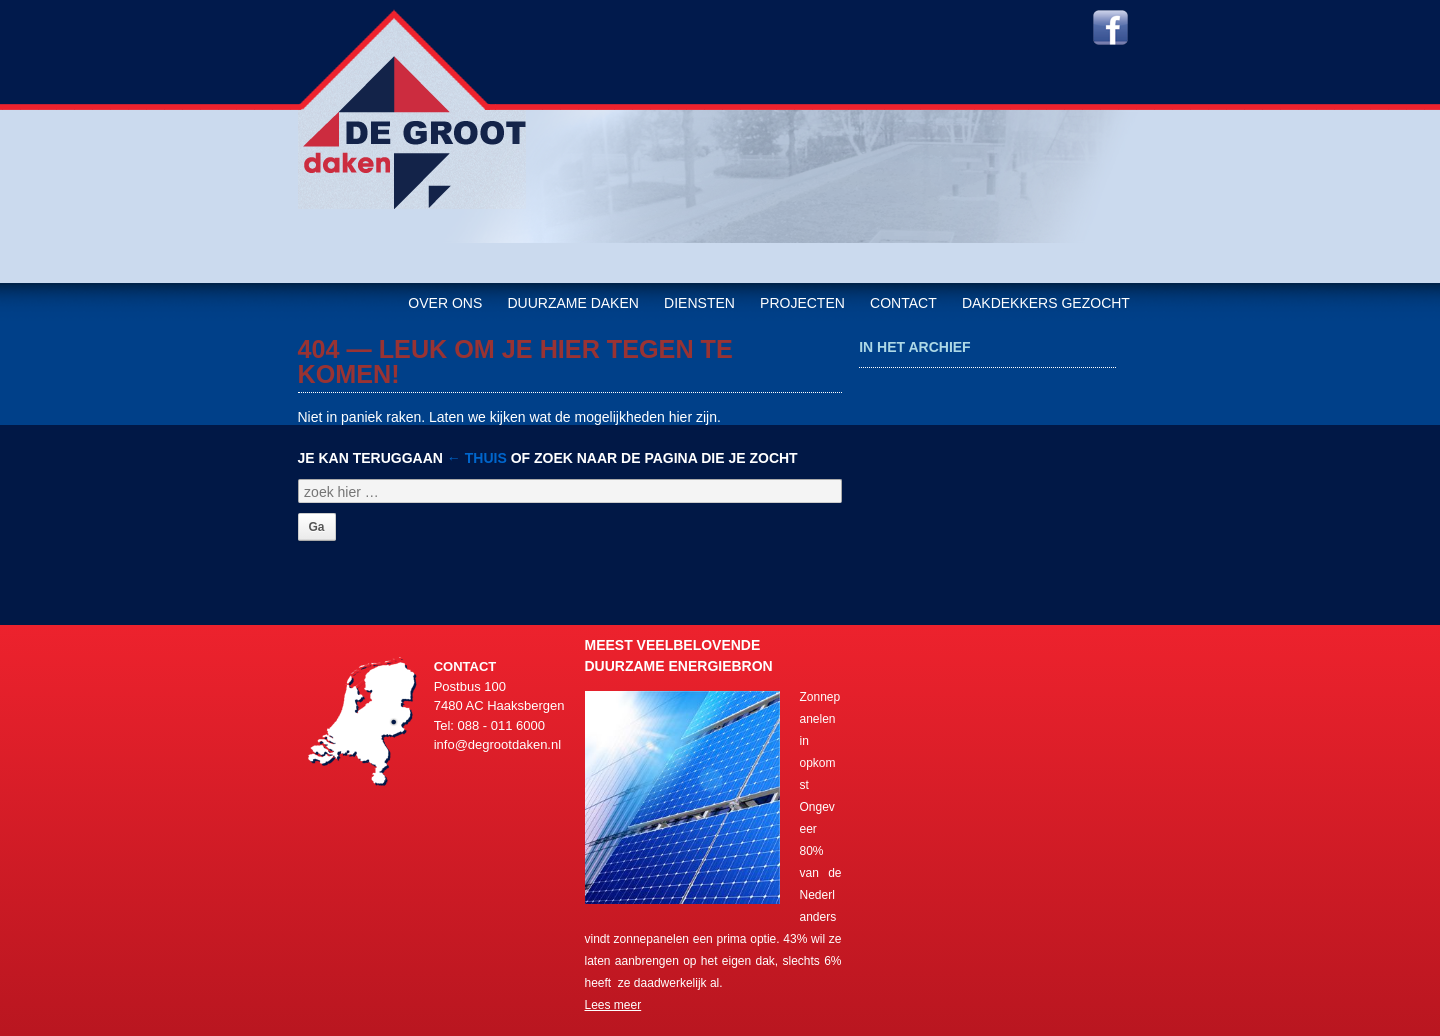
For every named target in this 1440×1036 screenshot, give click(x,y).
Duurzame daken (572, 303)
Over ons (445, 303)
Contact (903, 303)
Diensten (699, 303)
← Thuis (477, 458)
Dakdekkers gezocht (1046, 303)
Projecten (802, 303)
